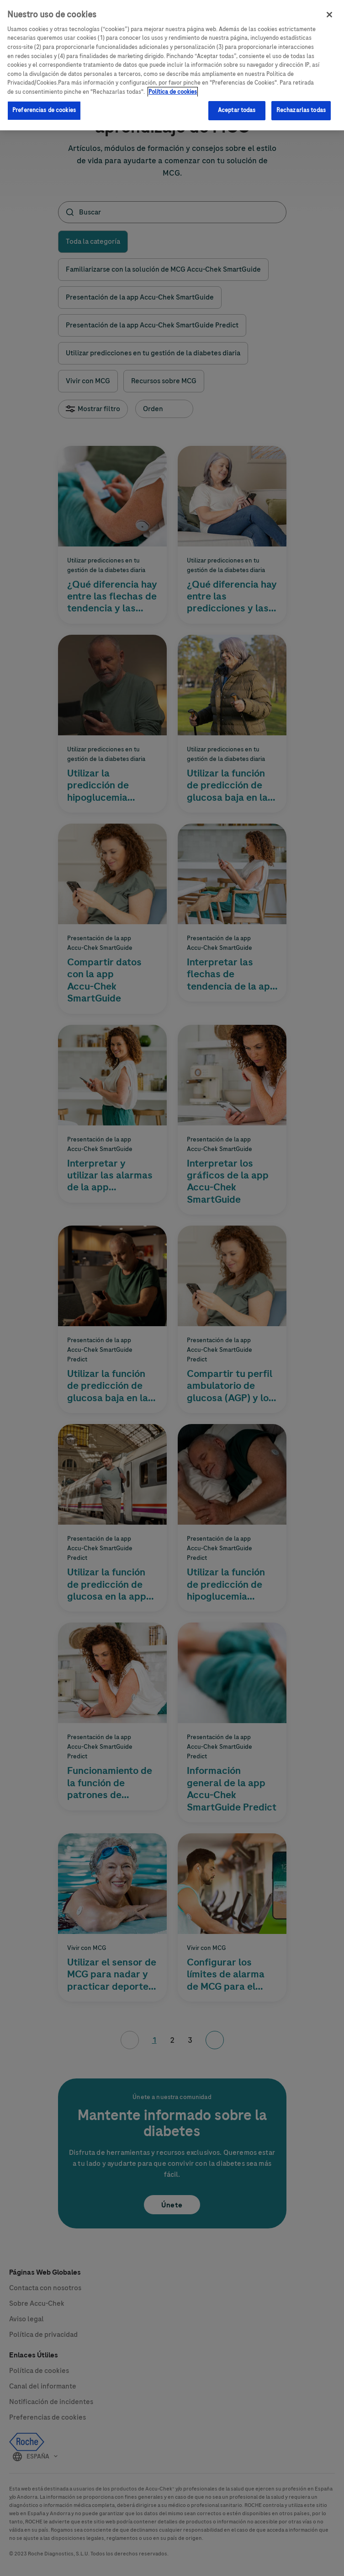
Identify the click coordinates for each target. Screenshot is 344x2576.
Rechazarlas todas (301, 106)
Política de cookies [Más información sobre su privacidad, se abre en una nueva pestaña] (172, 87)
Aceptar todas (237, 106)
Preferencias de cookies (44, 106)
